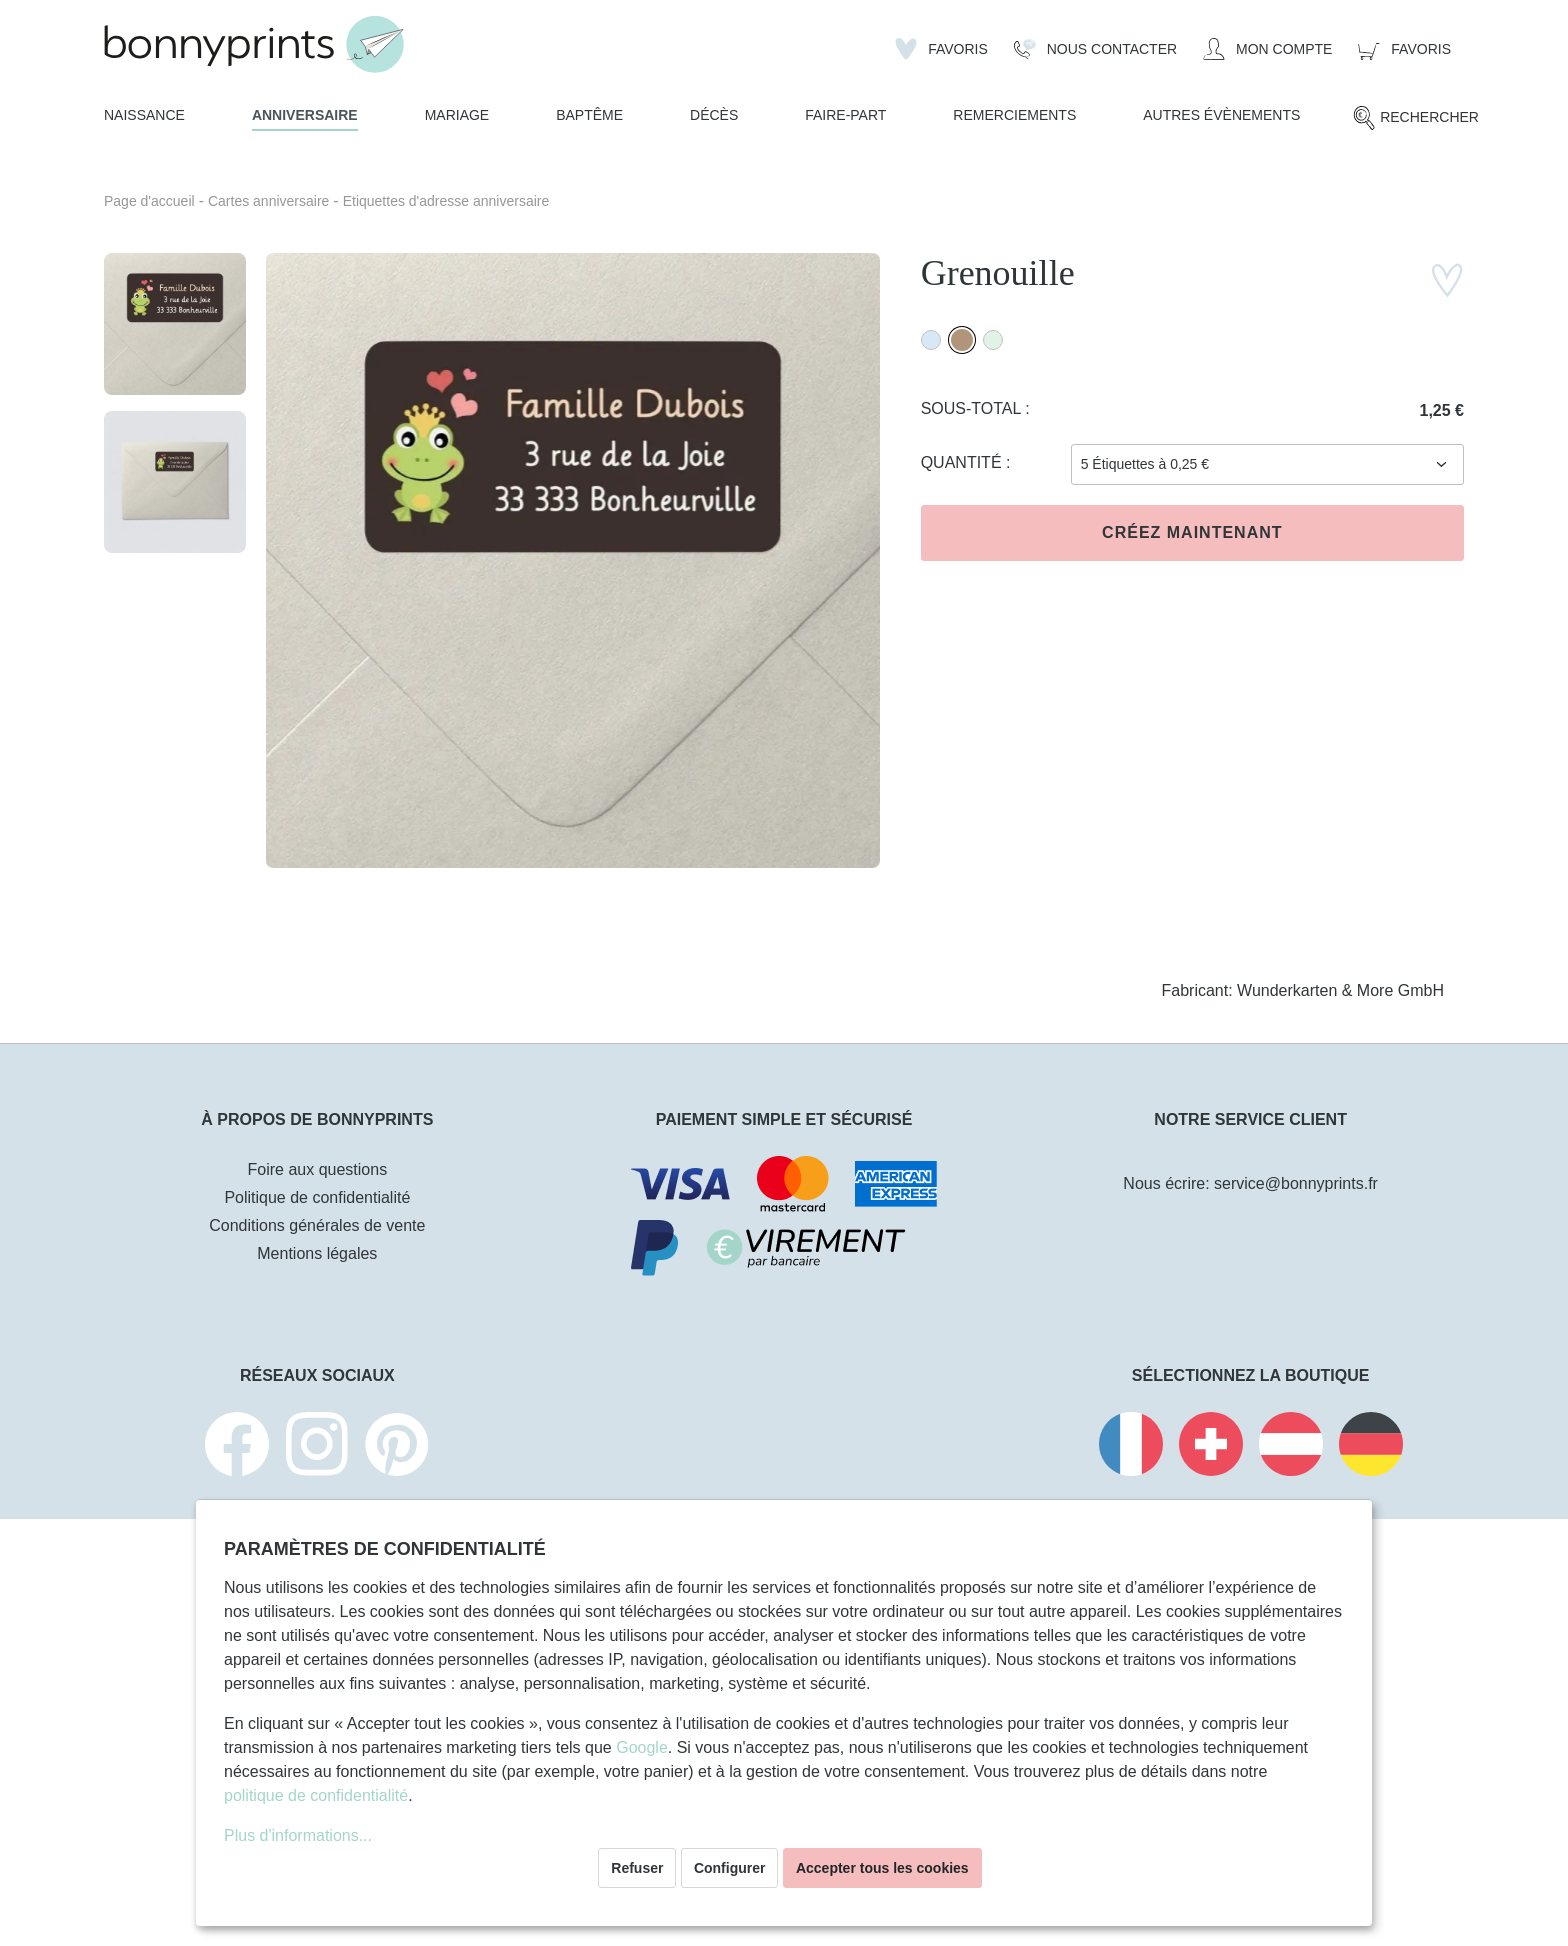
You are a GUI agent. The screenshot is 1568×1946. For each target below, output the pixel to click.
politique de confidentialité (316, 1795)
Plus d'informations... (298, 1835)
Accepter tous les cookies (882, 1868)
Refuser (637, 1868)
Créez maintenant (1192, 532)
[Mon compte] (1267, 49)
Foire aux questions (318, 1169)
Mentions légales (317, 1253)
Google (642, 1747)
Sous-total (973, 408)
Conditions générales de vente (317, 1225)
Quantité (963, 462)
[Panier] (1404, 49)
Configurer (730, 1868)
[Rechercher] (1415, 118)
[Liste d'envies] (941, 49)
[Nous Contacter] (1095, 49)
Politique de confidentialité (317, 1197)
